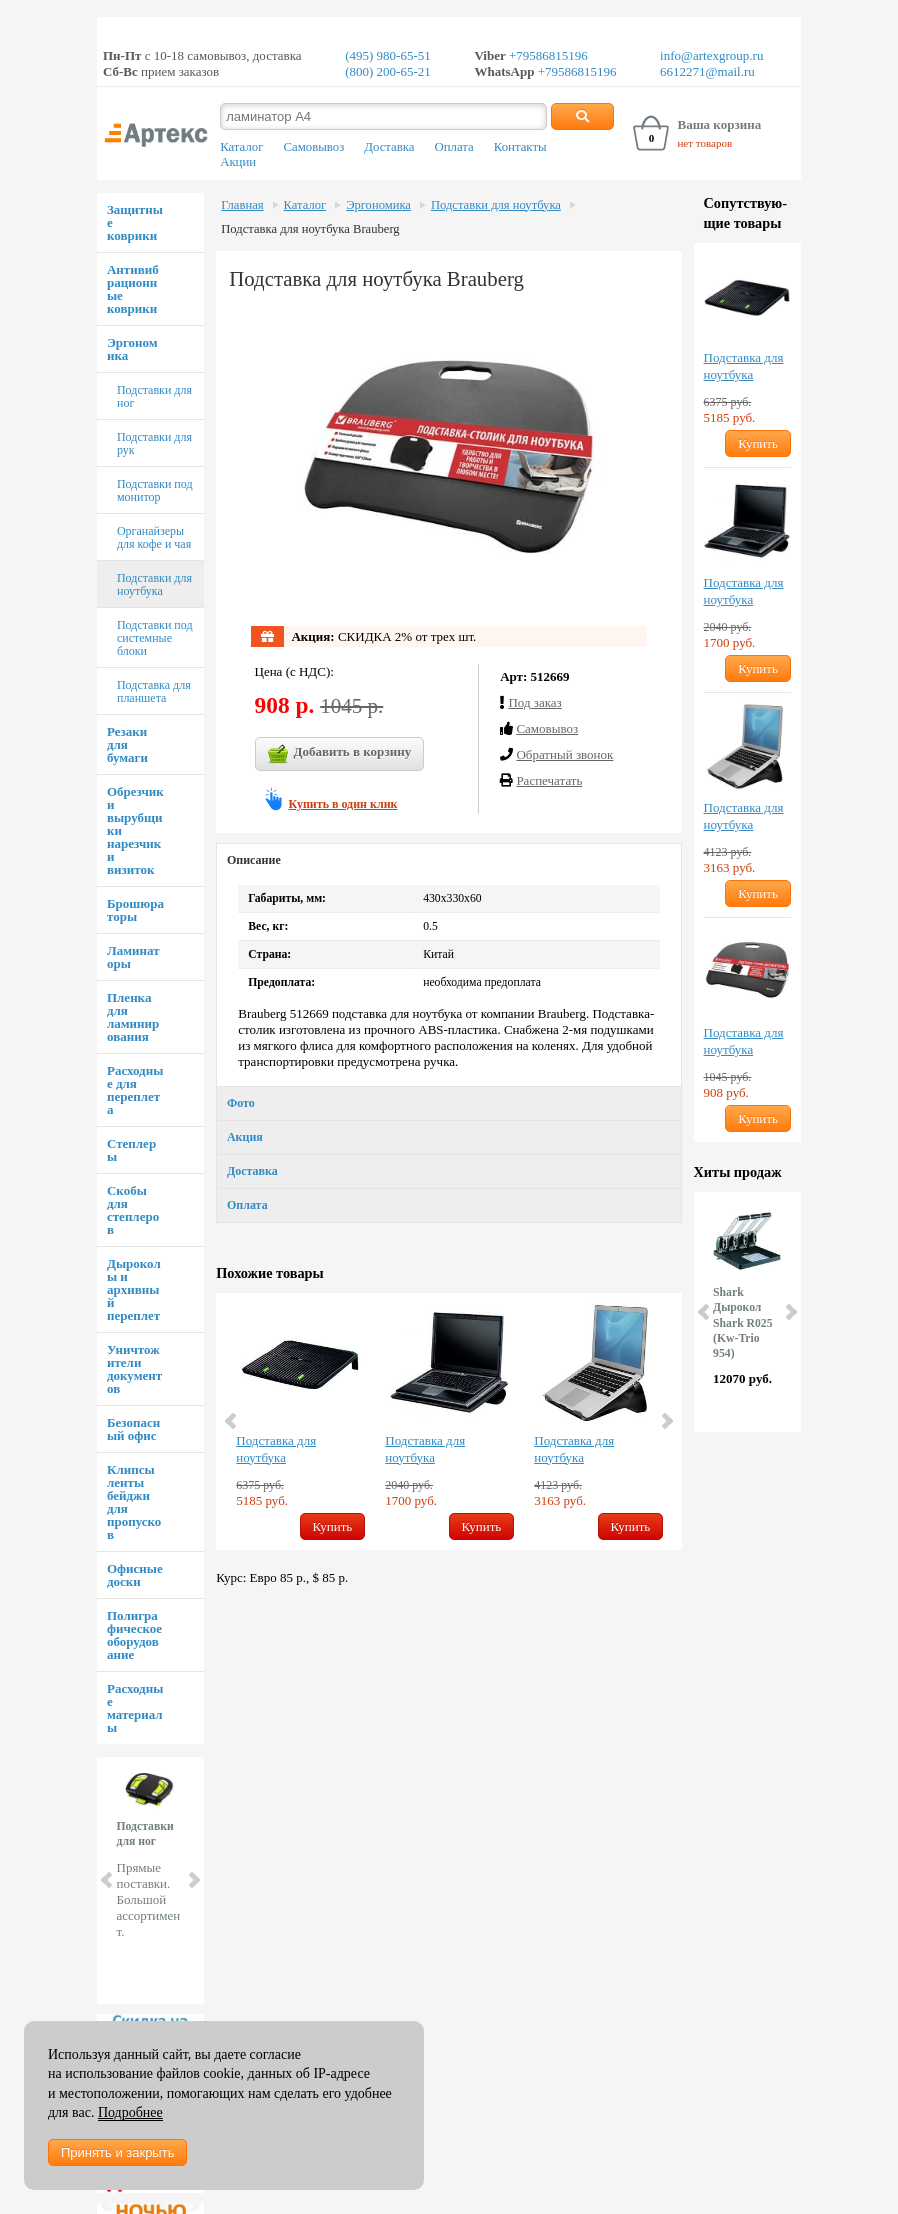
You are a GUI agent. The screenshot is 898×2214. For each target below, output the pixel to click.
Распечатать (549, 780)
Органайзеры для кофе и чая (154, 537)
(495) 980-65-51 (388, 55)
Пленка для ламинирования (133, 1017)
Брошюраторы (135, 910)
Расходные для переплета (135, 1090)
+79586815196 (547, 55)
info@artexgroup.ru (711, 55)
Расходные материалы (135, 1708)
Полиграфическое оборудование (134, 1635)
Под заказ (534, 702)
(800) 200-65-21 (388, 71)
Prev (108, 1880)
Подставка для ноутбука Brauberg (310, 229)
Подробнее (130, 2112)
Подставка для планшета (154, 691)
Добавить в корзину (340, 754)
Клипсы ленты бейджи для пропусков (134, 1502)
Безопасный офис (133, 1429)
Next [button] (666, 1421)
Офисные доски (135, 1575)
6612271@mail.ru (707, 71)
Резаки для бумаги (127, 744)
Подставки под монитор (155, 490)
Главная (242, 205)
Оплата (454, 147)
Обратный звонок (564, 754)
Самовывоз (313, 147)
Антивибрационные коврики (133, 289)
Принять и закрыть (117, 2152)
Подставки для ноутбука (154, 584)
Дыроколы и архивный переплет (134, 1289)
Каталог (241, 147)
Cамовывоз (547, 728)
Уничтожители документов (134, 1369)
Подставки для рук (154, 443)
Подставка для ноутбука (276, 1449)
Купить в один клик (343, 804)
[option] (300, 1421)
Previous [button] (232, 1421)
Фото (241, 1103)
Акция (245, 1137)
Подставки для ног (154, 396)
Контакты (520, 147)
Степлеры (131, 1150)
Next (193, 1880)
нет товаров (704, 143)
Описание (254, 860)
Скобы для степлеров (133, 1210)
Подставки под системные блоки (155, 638)
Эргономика (132, 349)
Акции (238, 162)
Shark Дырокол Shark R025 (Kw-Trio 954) (742, 1323)
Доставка (389, 147)
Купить (333, 1526)
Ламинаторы (133, 957)
